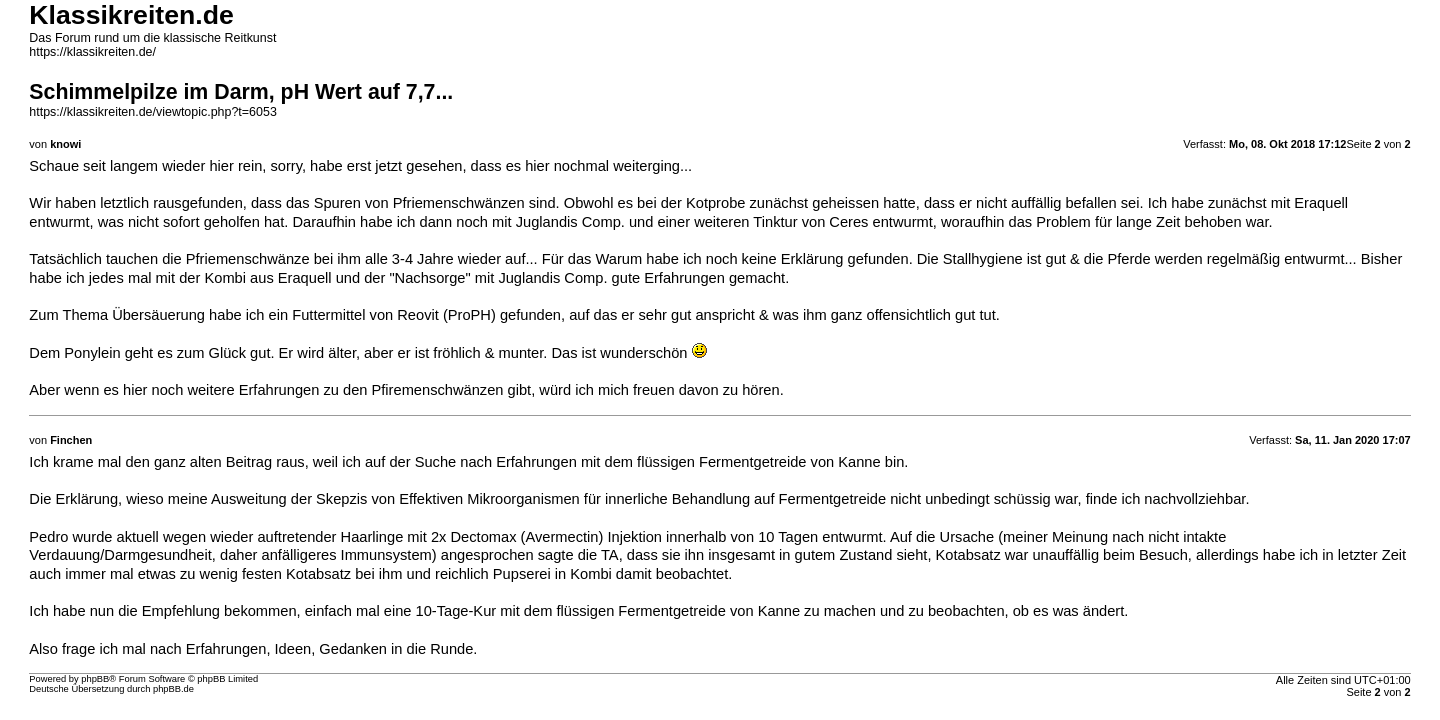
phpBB (95, 679)
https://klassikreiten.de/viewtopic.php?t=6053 (152, 112)
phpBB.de (173, 689)
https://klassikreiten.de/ (92, 52)
